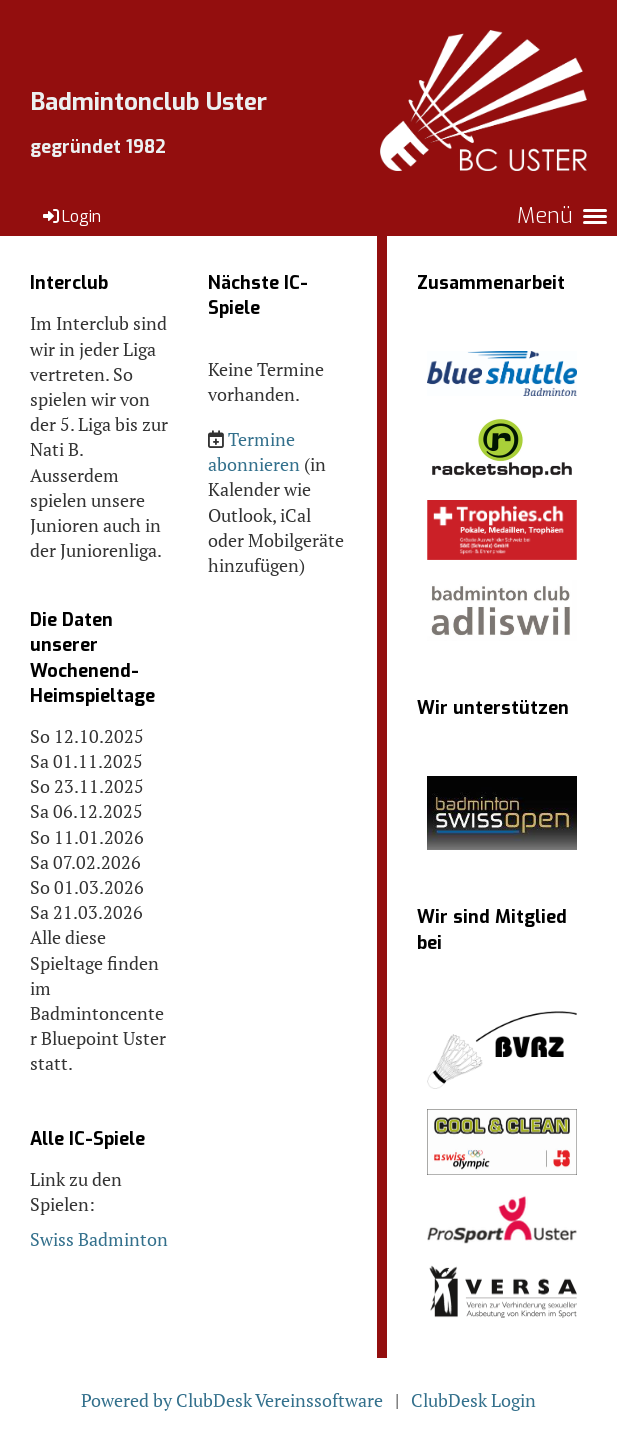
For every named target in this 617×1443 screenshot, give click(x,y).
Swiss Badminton (99, 1239)
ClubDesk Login (473, 1400)
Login (70, 216)
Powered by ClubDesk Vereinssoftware (232, 1400)
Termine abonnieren (254, 451)
